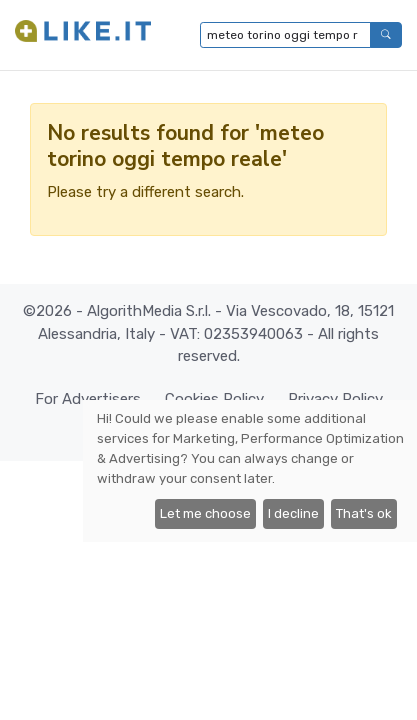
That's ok (364, 513)
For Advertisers (88, 399)
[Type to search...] (285, 35)
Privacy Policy (335, 399)
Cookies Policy (214, 399)
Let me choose (205, 513)
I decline (293, 513)
